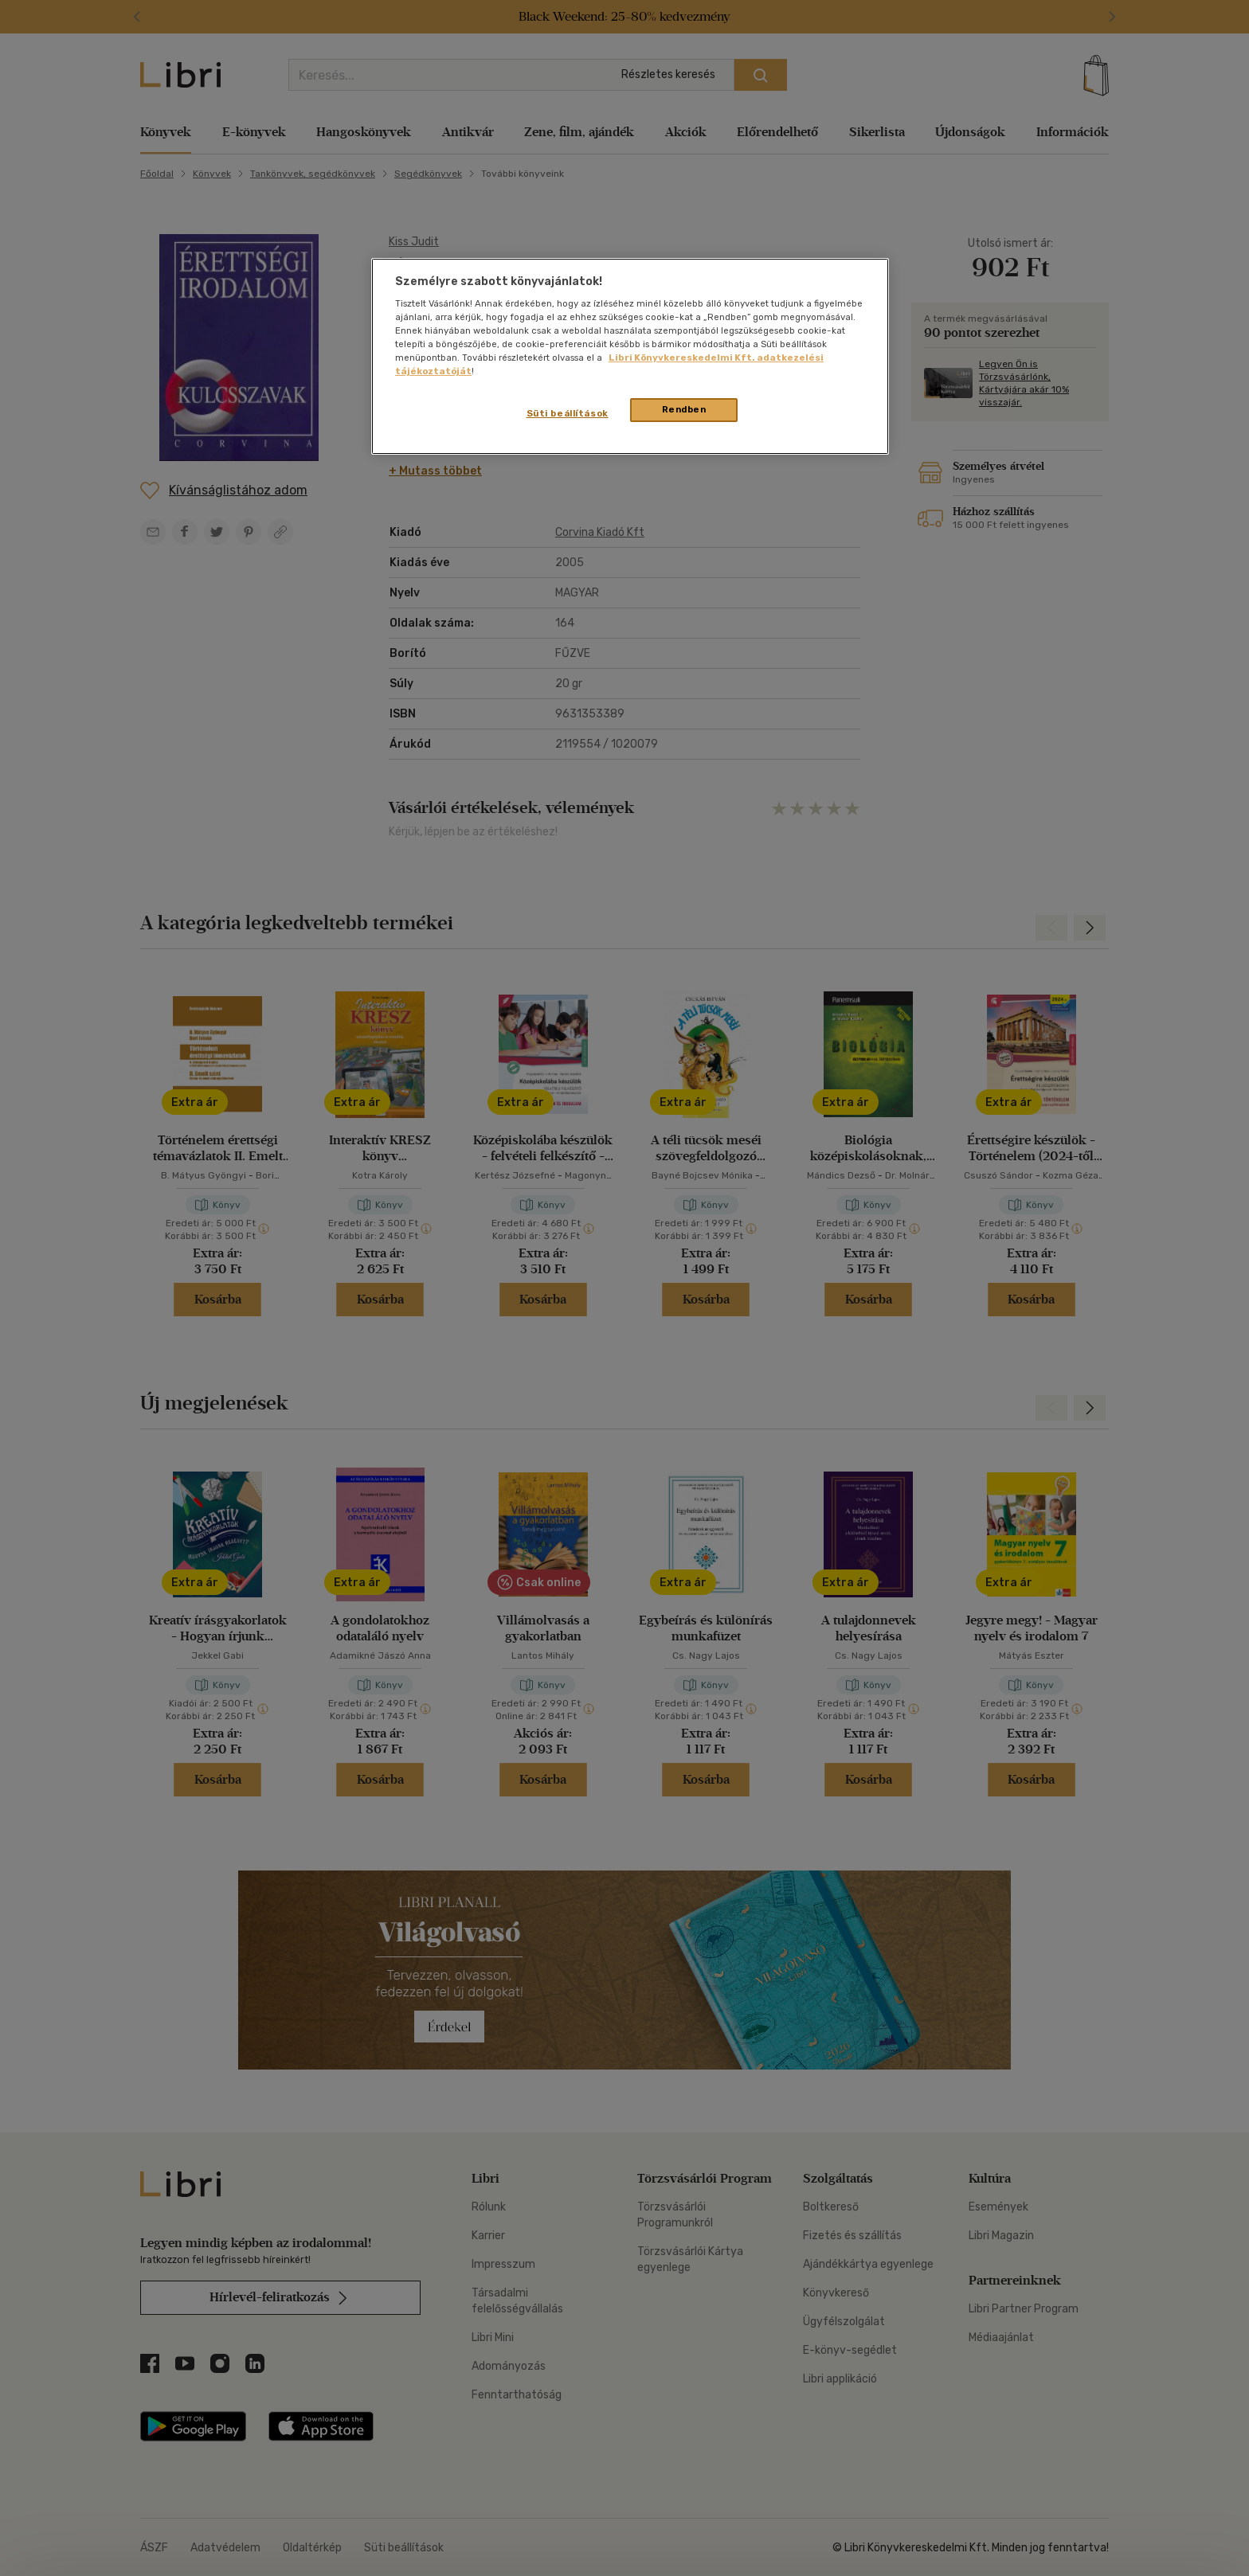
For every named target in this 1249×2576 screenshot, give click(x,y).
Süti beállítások (568, 413)
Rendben (684, 409)
